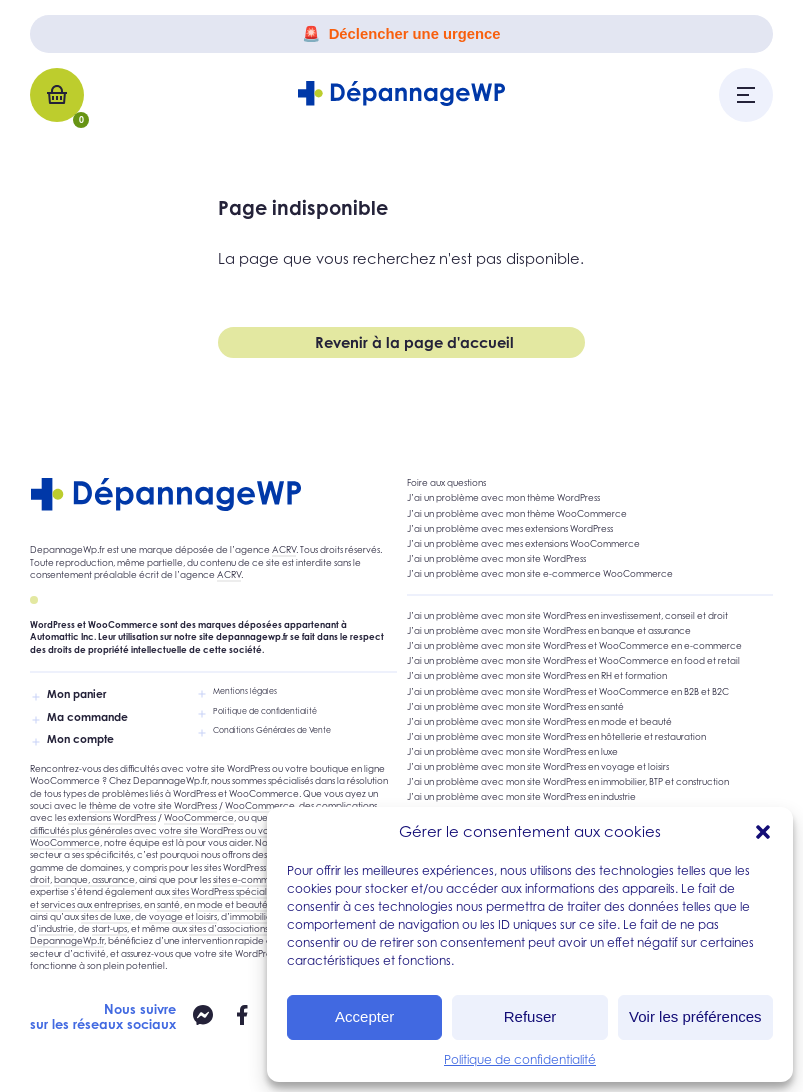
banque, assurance (94, 879)
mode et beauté (232, 904)
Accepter (364, 1016)
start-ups (109, 928)
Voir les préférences (695, 1016)
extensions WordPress (112, 817)
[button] (763, 832)
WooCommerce (260, 805)
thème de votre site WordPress (153, 805)
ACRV (284, 549)
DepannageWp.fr (67, 940)
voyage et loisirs (183, 916)
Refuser (530, 1016)
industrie (56, 928)
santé (168, 904)
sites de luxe (106, 916)
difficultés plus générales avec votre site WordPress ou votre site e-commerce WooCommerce (193, 836)
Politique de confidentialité (520, 1059)
